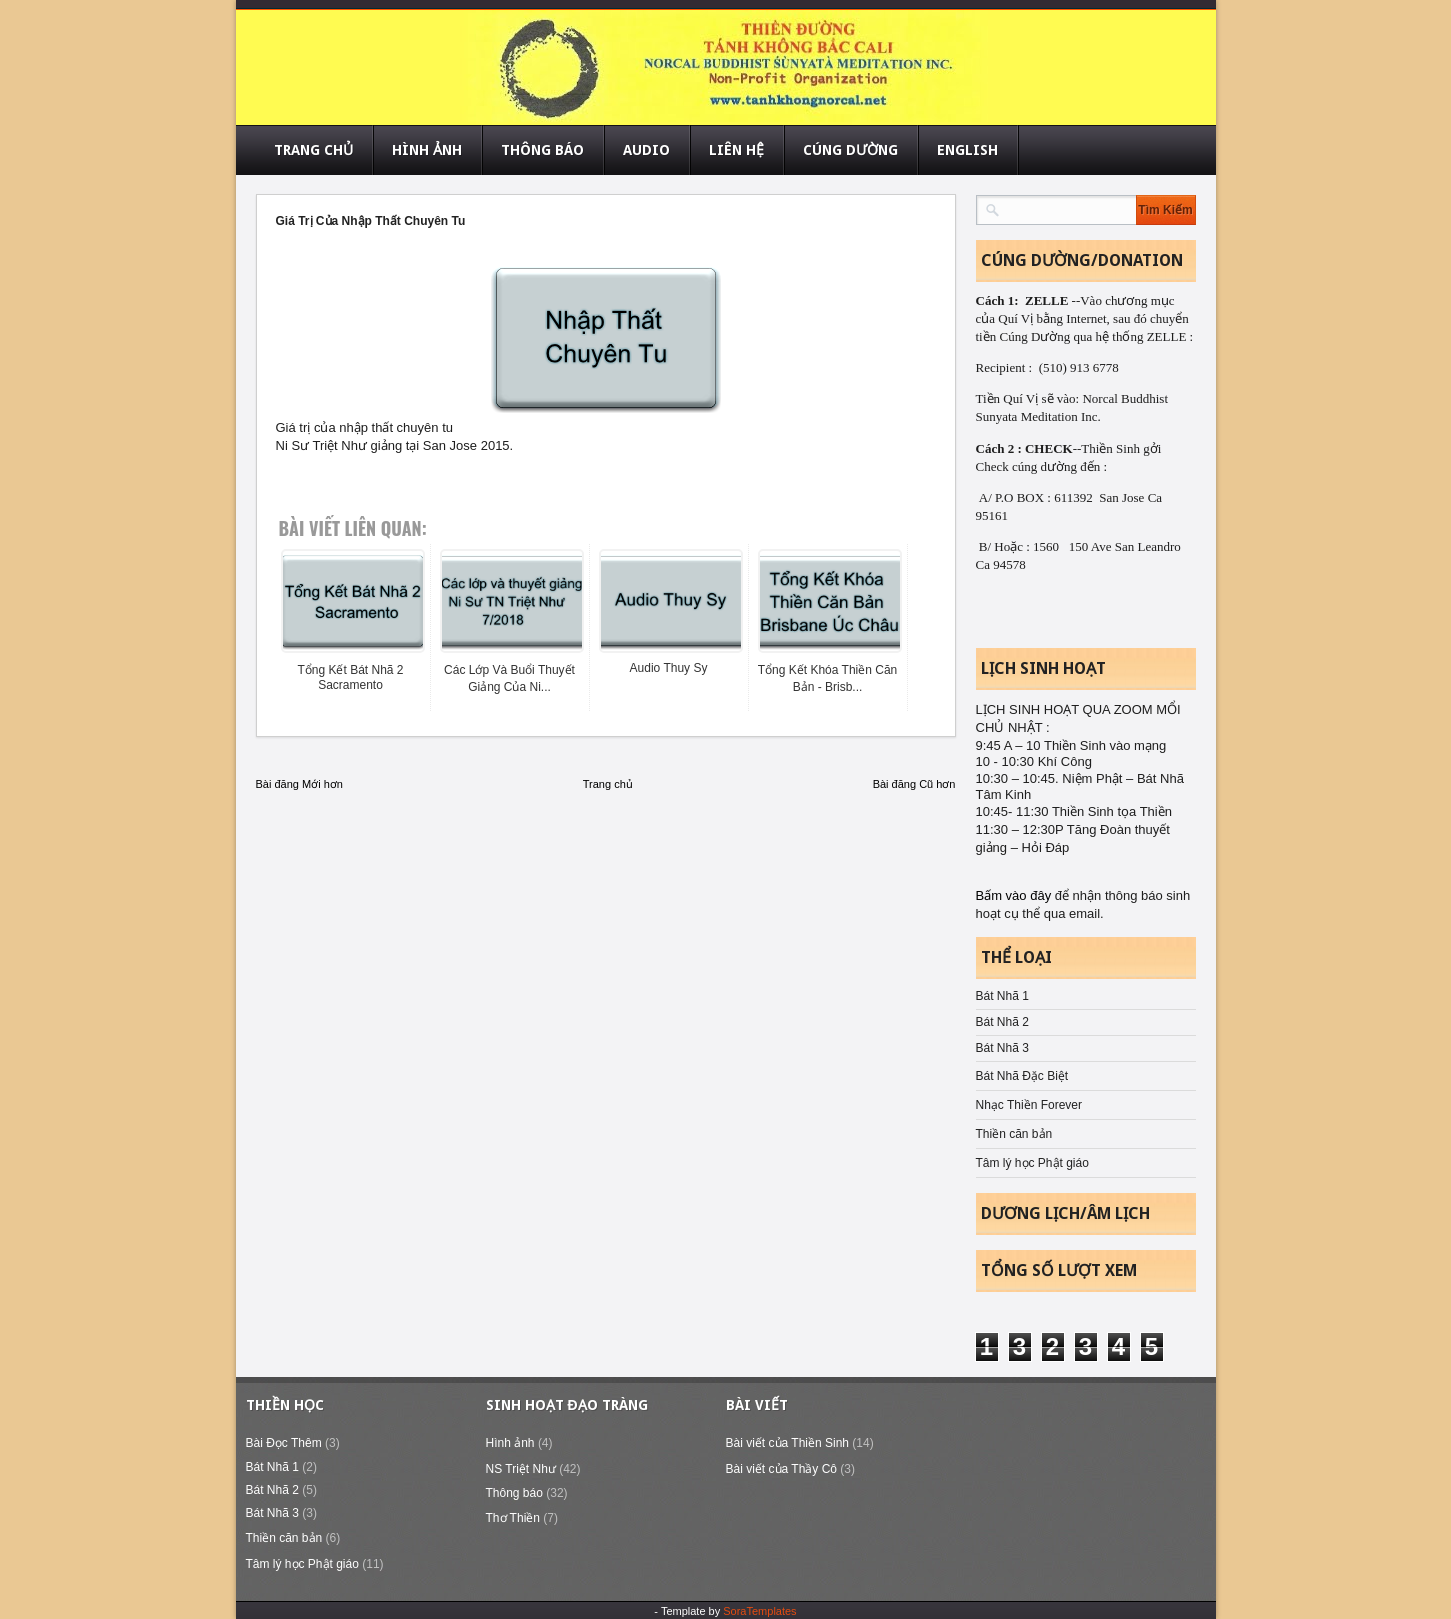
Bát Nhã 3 (1002, 1048)
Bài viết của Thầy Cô (781, 1469)
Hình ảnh (510, 1443)
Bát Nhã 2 (1002, 1022)
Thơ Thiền (513, 1518)
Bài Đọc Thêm (284, 1443)
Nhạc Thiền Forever (1029, 1105)
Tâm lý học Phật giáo (1032, 1163)
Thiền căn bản (1014, 1134)
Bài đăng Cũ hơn (914, 784)
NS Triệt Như (521, 1469)
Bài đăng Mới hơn (299, 784)
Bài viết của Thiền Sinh (788, 1443)
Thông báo (514, 1493)
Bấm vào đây (1015, 895)
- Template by (725, 1611)
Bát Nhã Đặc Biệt (1022, 1076)
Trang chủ (608, 784)
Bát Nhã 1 (1002, 996)
